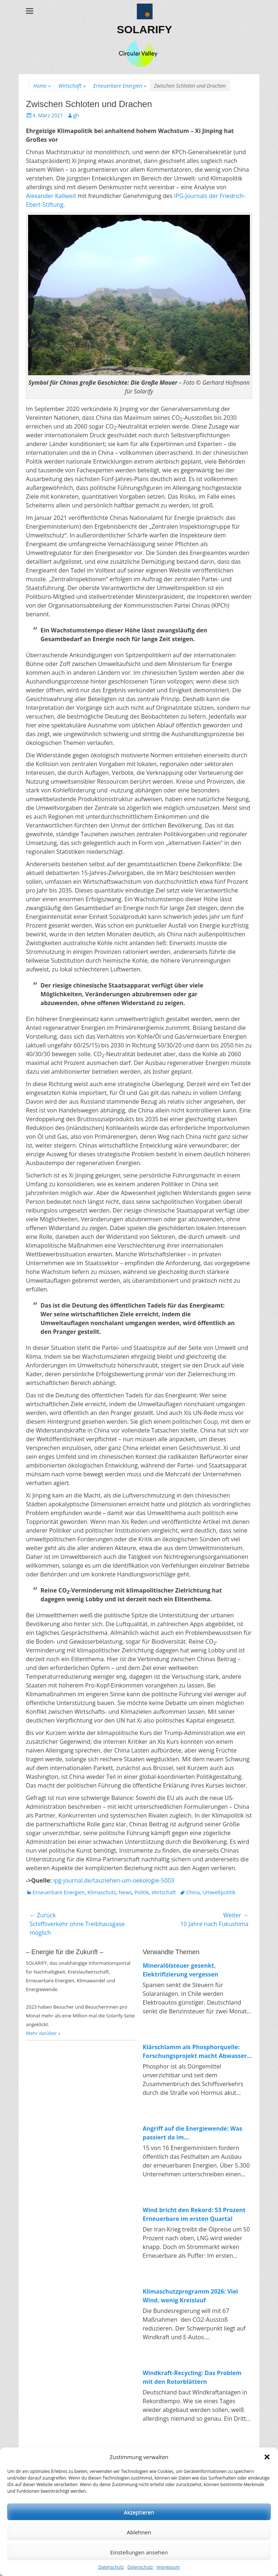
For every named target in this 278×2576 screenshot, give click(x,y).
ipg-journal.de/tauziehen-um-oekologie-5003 (113, 1880)
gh (76, 115)
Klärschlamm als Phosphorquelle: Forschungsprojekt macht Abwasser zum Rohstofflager (195, 2051)
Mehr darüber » (43, 2033)
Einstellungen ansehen (139, 2552)
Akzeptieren (139, 2512)
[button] (267, 2457)
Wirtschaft (71, 86)
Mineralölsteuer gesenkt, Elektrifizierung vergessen (180, 1970)
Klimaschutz (101, 1892)
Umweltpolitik (218, 1892)
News (125, 1892)
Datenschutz (111, 2567)
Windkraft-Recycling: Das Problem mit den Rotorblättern (192, 2377)
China (193, 1892)
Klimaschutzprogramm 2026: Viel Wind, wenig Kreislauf (190, 2295)
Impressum (168, 2567)
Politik (141, 1892)
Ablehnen (139, 2532)
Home (42, 86)
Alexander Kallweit (51, 196)
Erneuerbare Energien (120, 86)
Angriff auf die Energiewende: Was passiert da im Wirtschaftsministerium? (192, 2133)
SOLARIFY (144, 29)
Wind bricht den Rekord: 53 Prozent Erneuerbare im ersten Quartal (194, 2214)
